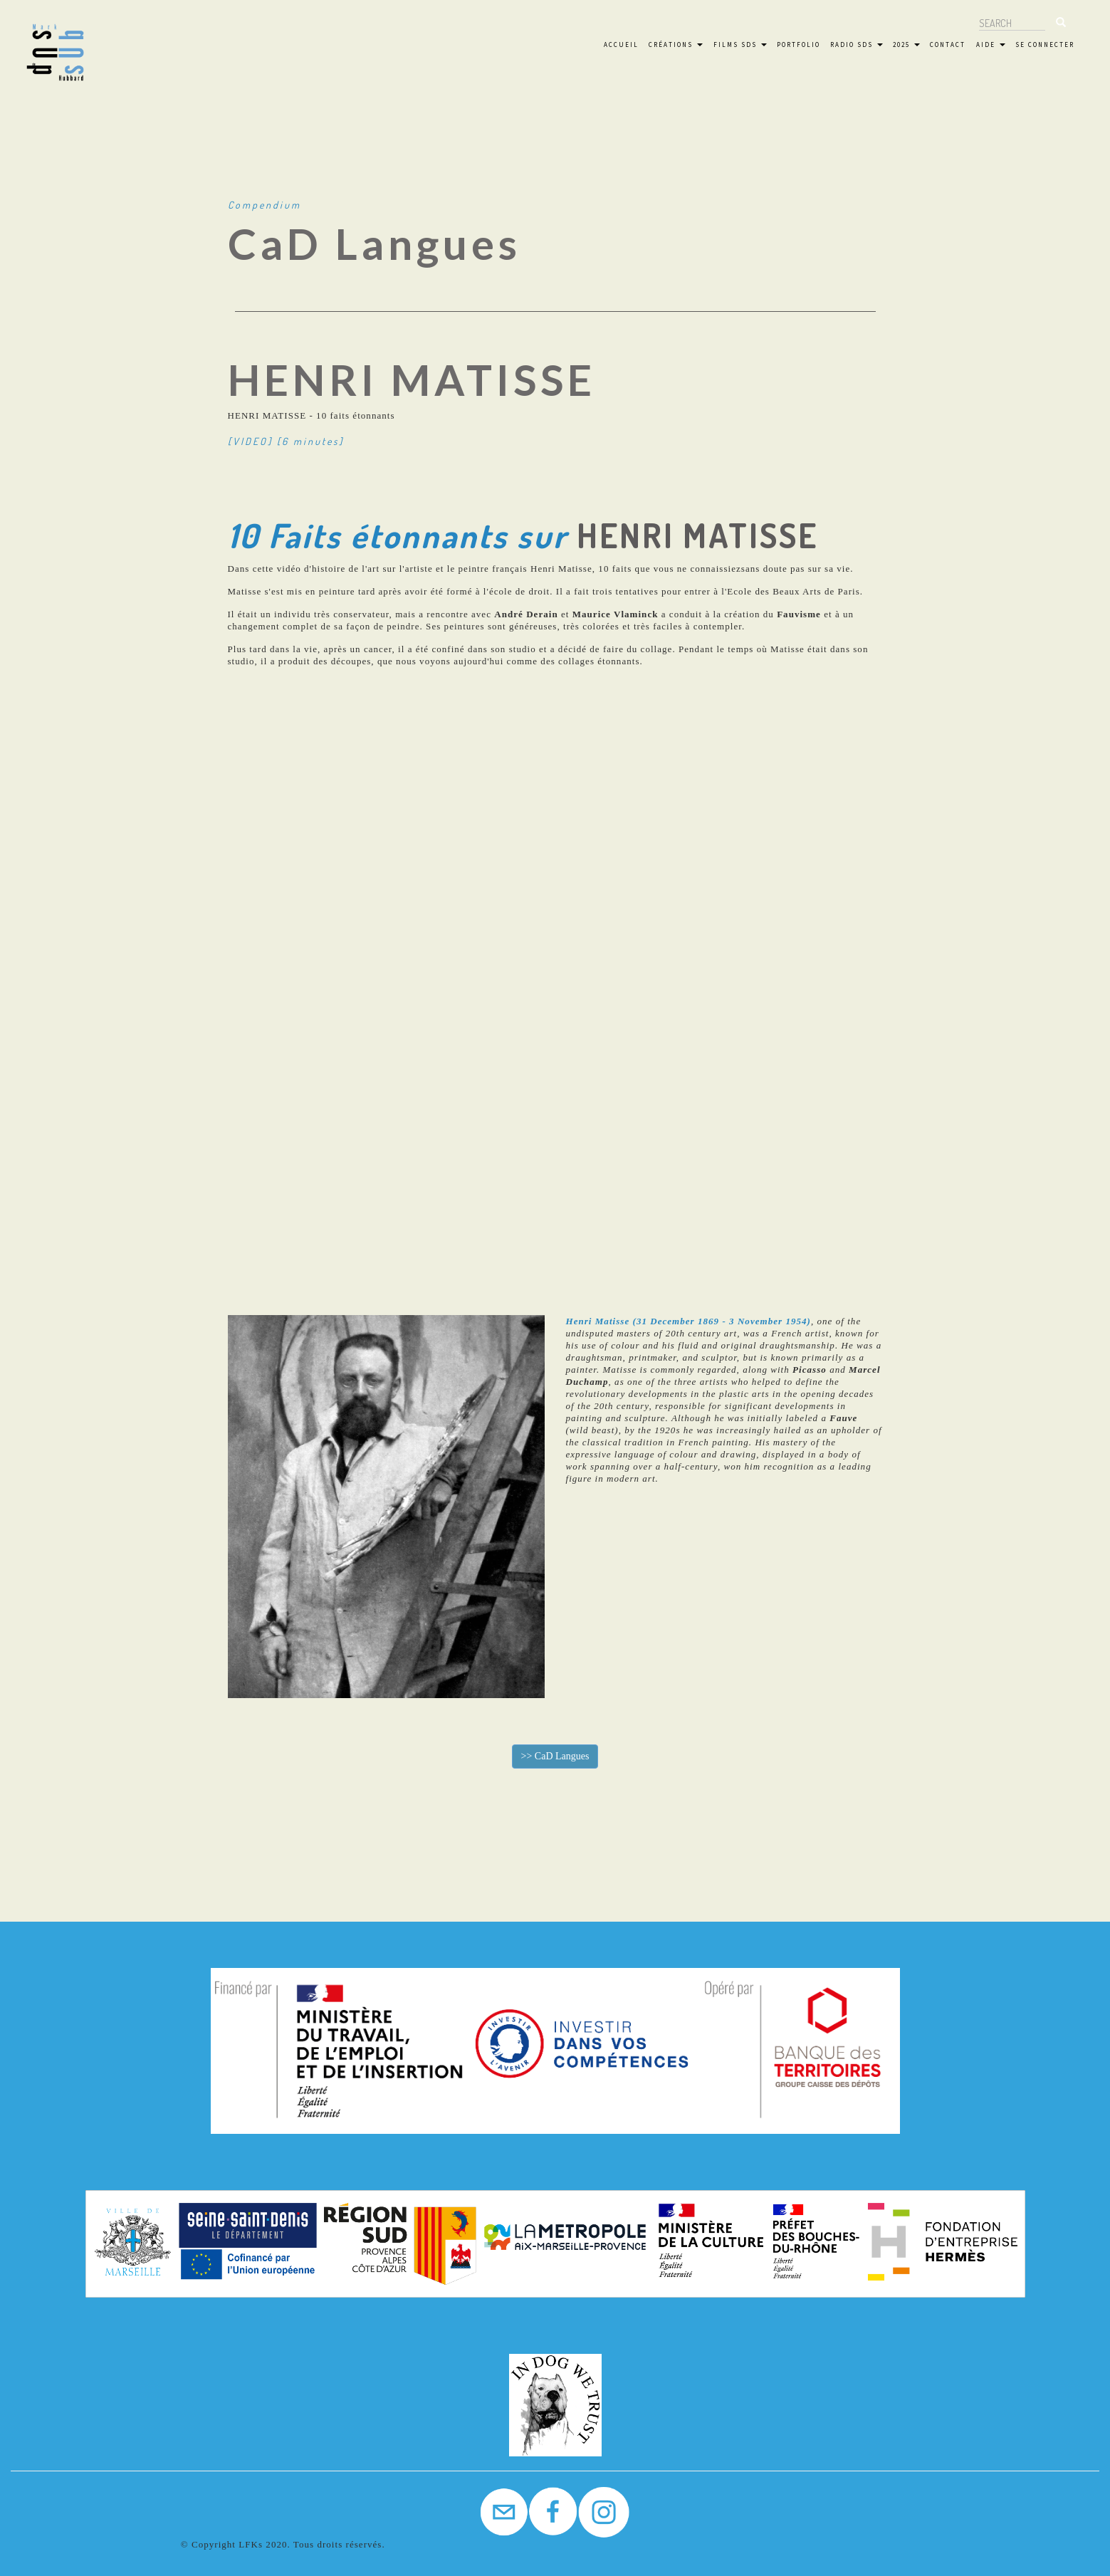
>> (555, 1756)
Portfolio (798, 44)
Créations (676, 44)
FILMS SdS (740, 44)
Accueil (621, 44)
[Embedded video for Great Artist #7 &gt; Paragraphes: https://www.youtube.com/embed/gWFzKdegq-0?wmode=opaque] (555, 975)
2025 (906, 44)
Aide (990, 44)
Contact (947, 44)
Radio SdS (856, 44)
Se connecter (1044, 44)
